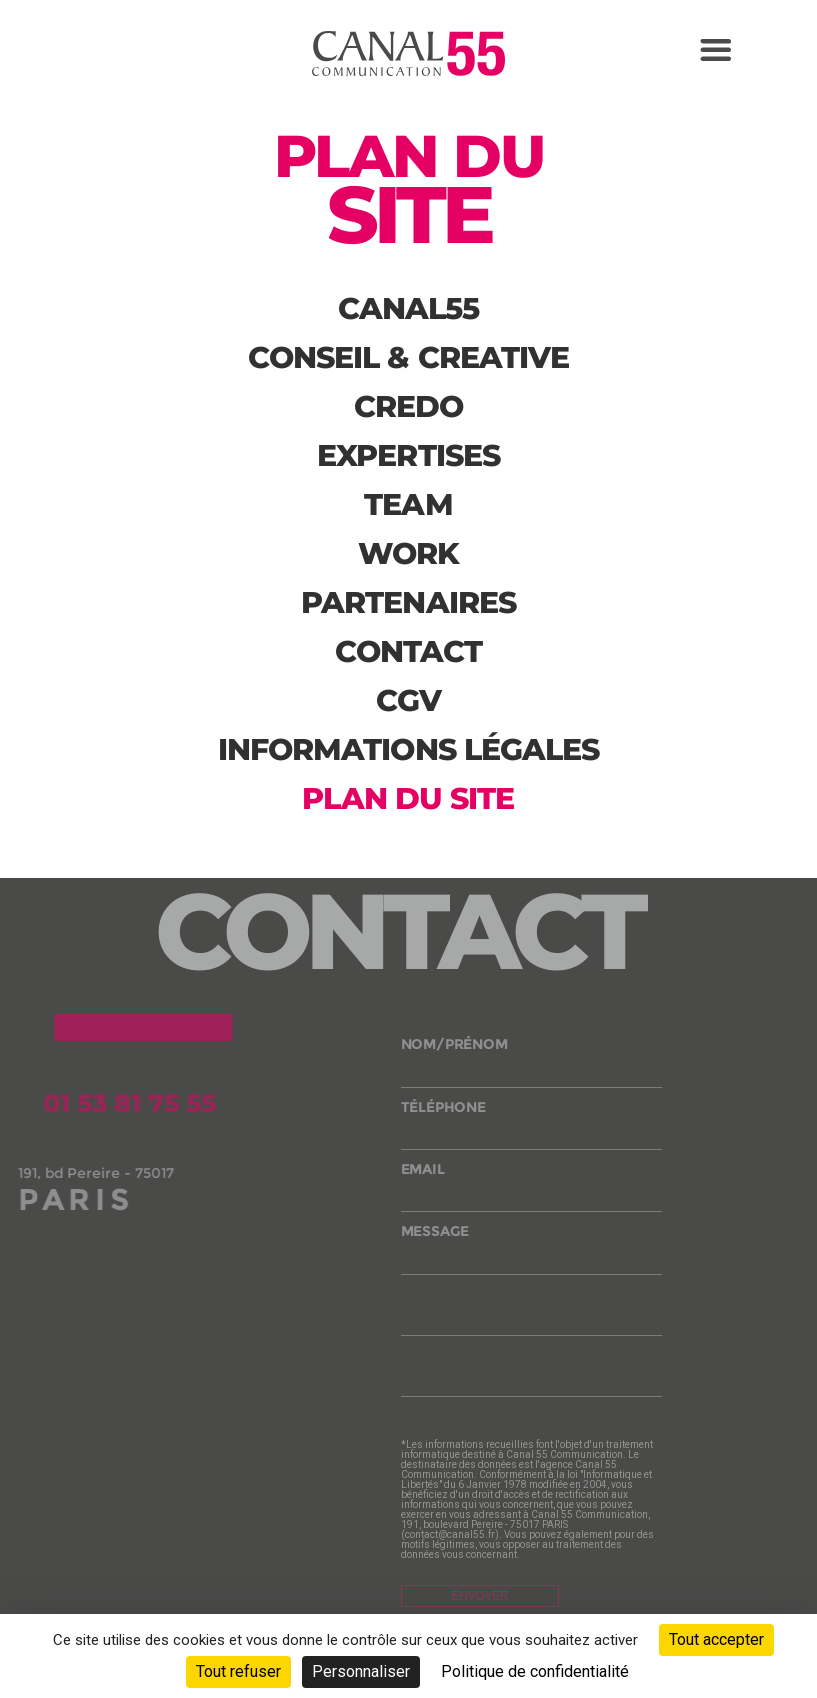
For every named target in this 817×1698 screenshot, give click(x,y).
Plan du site (408, 798)
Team (408, 504)
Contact (409, 651)
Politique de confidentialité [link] (535, 1671)
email (532, 1189)
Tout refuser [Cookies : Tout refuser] (238, 1671)
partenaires (408, 602)
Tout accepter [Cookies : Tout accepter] (716, 1639)
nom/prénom (532, 1064)
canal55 (409, 308)
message (532, 1251)
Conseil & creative (409, 357)
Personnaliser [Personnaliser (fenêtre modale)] (361, 1671)
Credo (409, 406)
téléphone (532, 1127)
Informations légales (409, 749)
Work (408, 553)
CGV (408, 700)
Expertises (408, 455)
